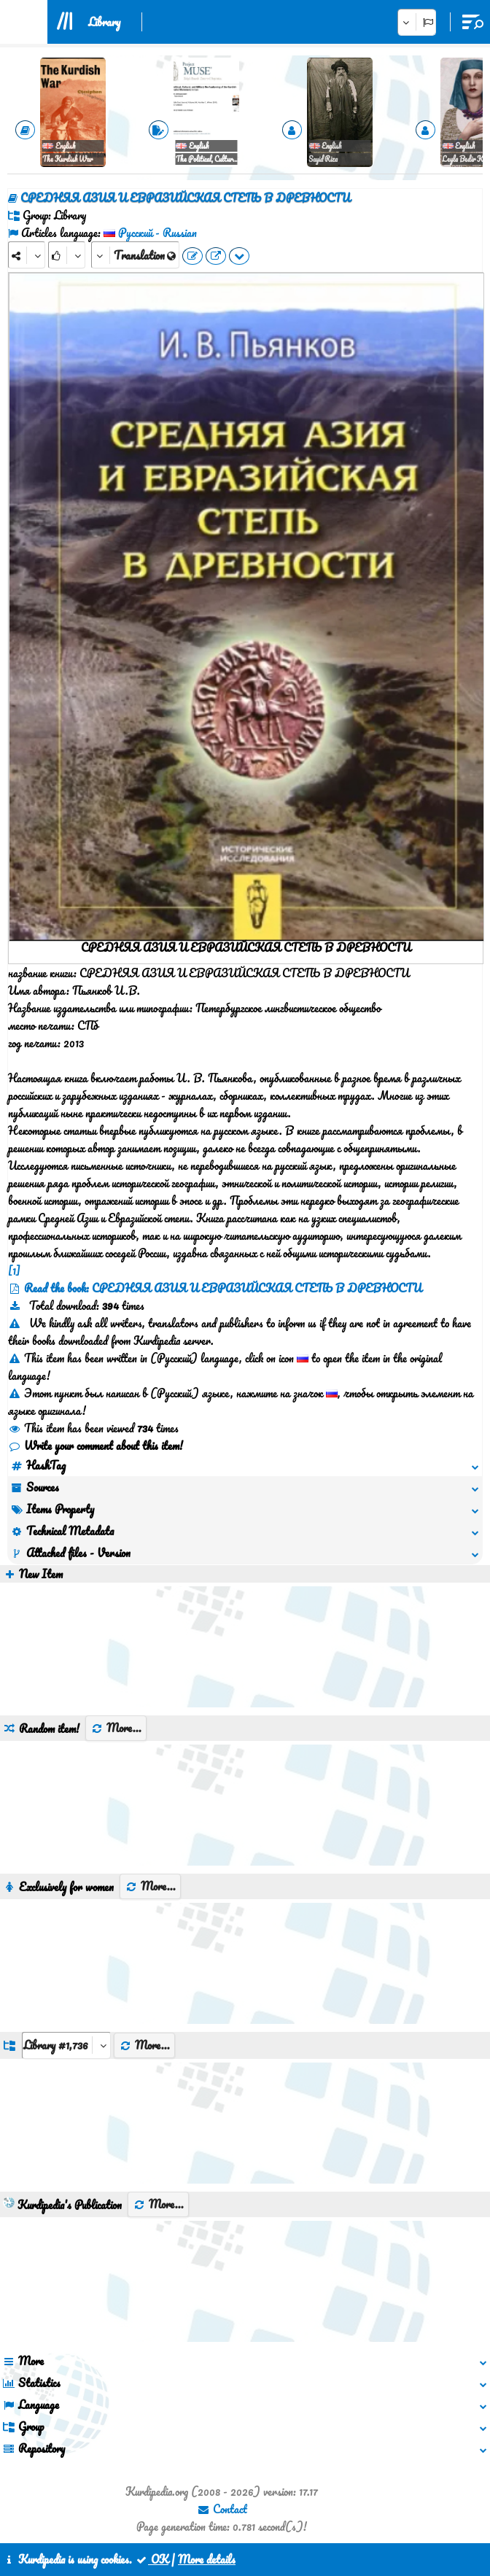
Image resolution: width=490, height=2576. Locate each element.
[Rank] (67, 255)
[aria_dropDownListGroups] (66, 2045)
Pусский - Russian (157, 232)
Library (104, 22)
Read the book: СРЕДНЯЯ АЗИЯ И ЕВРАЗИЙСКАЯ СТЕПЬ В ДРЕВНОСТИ (222, 1288)
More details (207, 2559)
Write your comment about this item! (95, 1445)
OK (151, 2559)
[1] (14, 1270)
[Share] (26, 255)
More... (115, 1728)
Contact (222, 2509)
